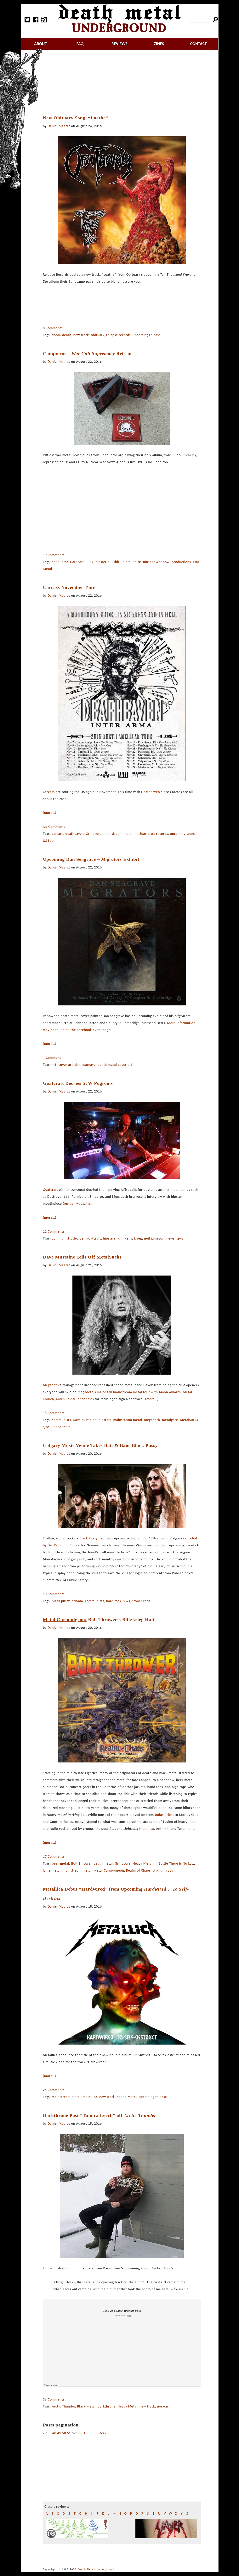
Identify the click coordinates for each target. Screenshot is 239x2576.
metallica (90, 2097)
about (40, 43)
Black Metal (86, 2406)
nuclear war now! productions (167, 562)
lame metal (52, 1870)
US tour (49, 840)
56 (93, 2433)
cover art (66, 1065)
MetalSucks (189, 1420)
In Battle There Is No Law (174, 1863)
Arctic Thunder (63, 2406)
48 (54, 2433)
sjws (180, 1238)
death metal (103, 1863)
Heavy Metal (142, 1863)
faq (80, 43)
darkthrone (107, 2406)
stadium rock (163, 1870)
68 (102, 2433)
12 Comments (54, 1231)
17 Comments (54, 1856)
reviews (119, 43)
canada (77, 1601)
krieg (138, 1238)
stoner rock (141, 1601)
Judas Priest (164, 1815)
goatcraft (94, 1238)
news (170, 1238)
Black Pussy (88, 1538)
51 (69, 2433)
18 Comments (54, 1413)
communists (61, 1238)
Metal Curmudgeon (109, 1870)
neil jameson (154, 1238)
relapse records (118, 335)
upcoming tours (182, 834)
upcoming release (147, 335)
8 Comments (53, 328)
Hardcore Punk (81, 562)
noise (137, 562)
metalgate (170, 1420)
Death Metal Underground (96, 2569)
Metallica (146, 1829)
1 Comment (52, 1058)
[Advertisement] (124, 83)
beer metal (60, 1863)
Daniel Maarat (59, 126)
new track (81, 335)
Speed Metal (62, 1427)
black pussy (61, 1601)
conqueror (60, 562)
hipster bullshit (107, 562)
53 (79, 2433)
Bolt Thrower (81, 1863)
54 (84, 2433)
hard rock (113, 1601)
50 (64, 2433)
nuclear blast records (151, 834)
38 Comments (54, 2399)
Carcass (49, 792)
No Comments (54, 827)
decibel (79, 1238)
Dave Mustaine (85, 1420)
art (54, 1065)
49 (59, 2433)
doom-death (61, 335)
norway (163, 2406)
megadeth (152, 1420)
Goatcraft (51, 1189)
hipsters (109, 1238)
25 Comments (54, 2090)
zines (159, 43)
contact (198, 43)
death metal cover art (115, 1065)
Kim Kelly (125, 1238)
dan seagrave (85, 1065)
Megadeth (51, 1385)
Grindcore (94, 834)
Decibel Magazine (77, 1203)
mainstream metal (118, 834)
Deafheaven (150, 792)
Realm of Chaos (138, 1870)
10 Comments (54, 555)
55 (88, 2433)
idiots (126, 562)
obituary (97, 335)
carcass (57, 834)
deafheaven (74, 834)
